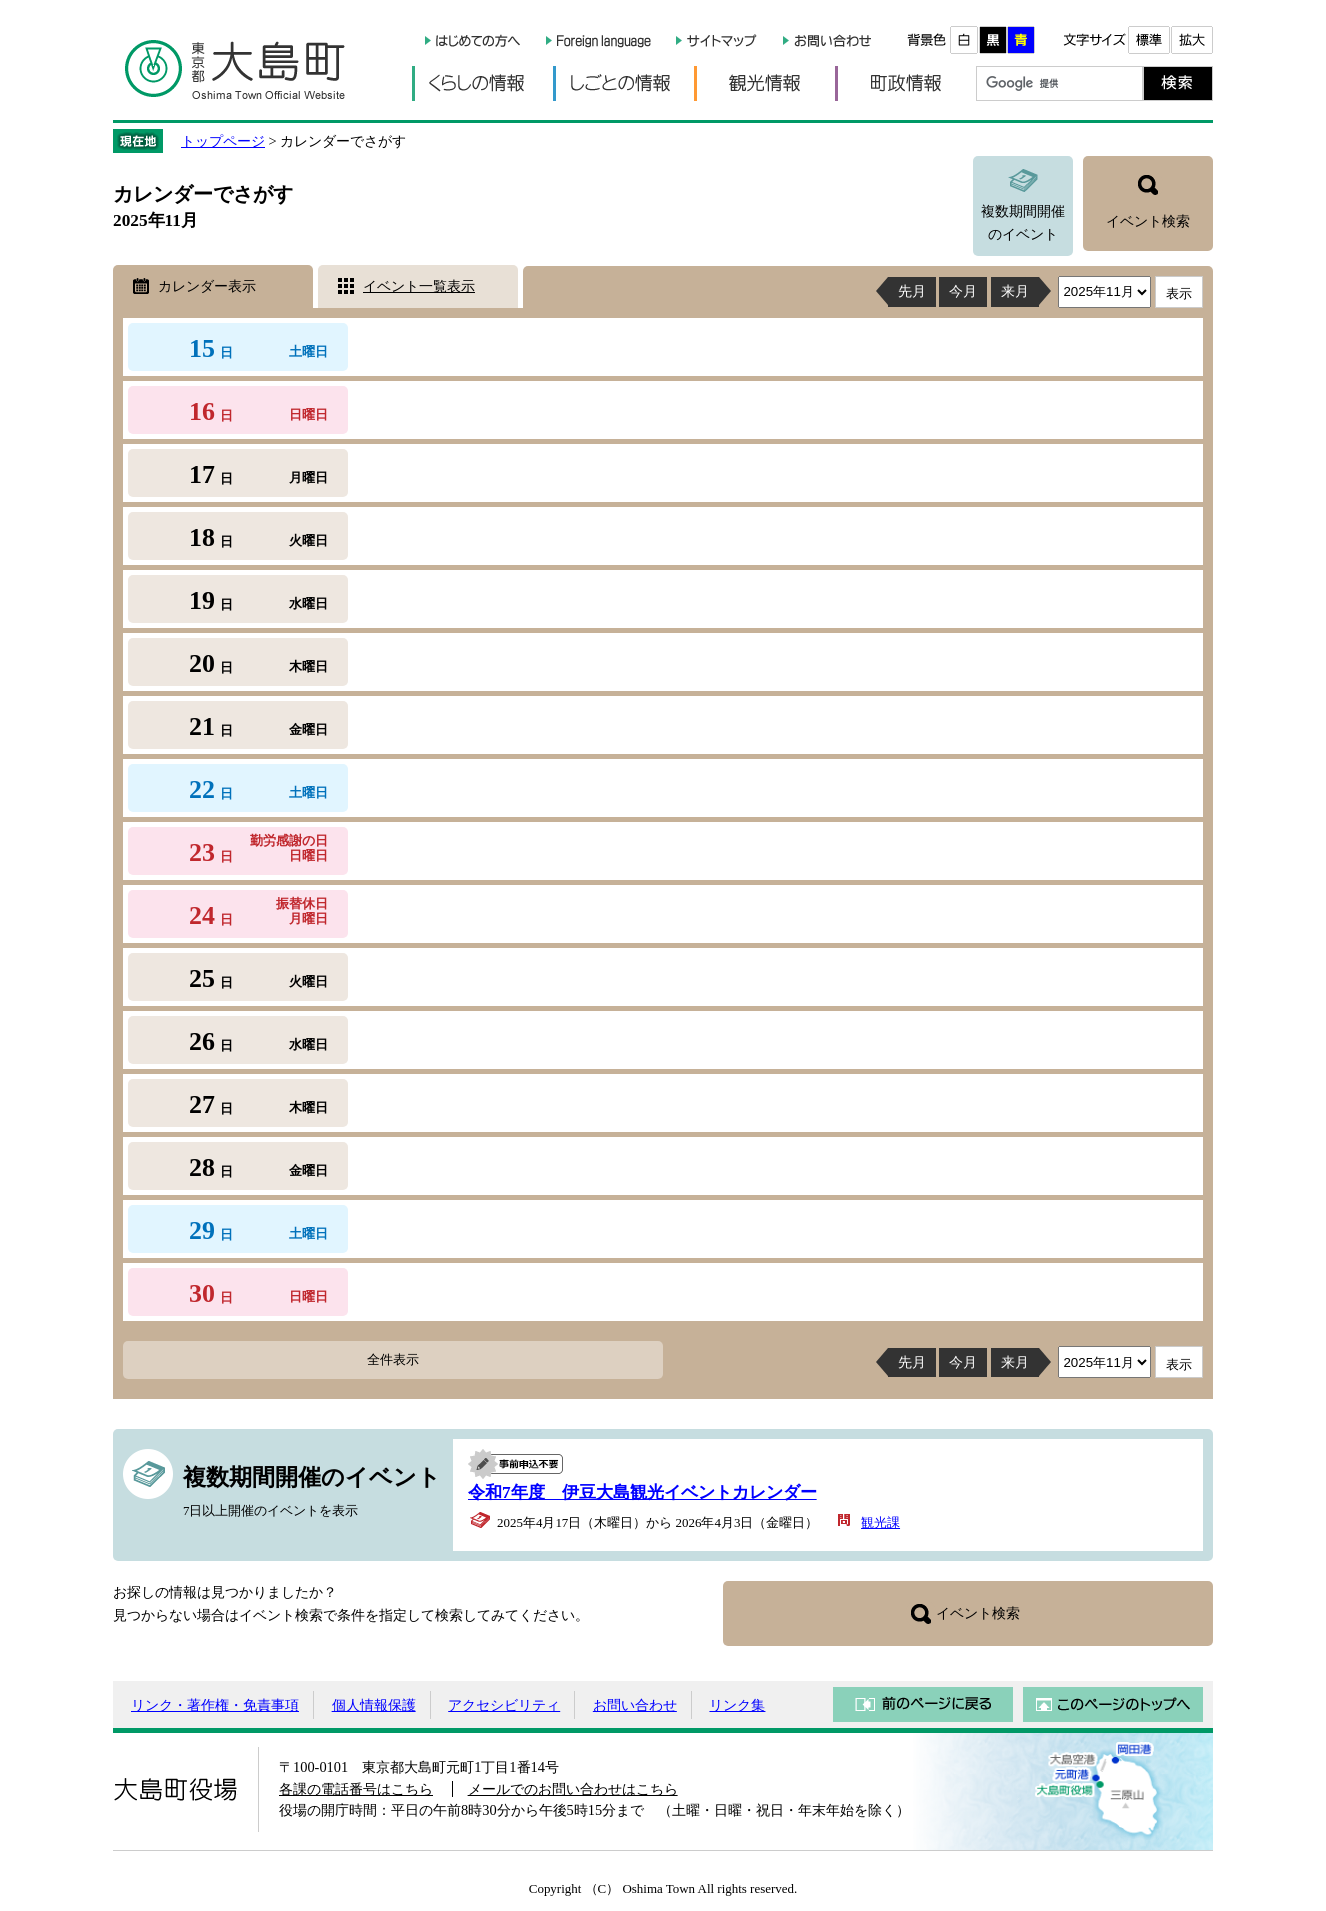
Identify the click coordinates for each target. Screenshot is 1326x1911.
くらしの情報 (482, 83)
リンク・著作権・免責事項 (215, 1705)
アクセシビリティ (504, 1705)
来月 (1015, 291)
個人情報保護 (374, 1705)
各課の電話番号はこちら (356, 1789)
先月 (912, 291)
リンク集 (737, 1705)
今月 (963, 291)
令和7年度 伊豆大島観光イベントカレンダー (642, 1492)
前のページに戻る (923, 1704)
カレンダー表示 (207, 286)
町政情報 (905, 83)
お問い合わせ (635, 1705)
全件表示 (393, 1359)
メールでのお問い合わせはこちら (573, 1789)
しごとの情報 (623, 83)
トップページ (223, 141)
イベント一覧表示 (419, 286)
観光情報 (764, 83)
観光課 (880, 1522)
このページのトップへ (1113, 1704)
